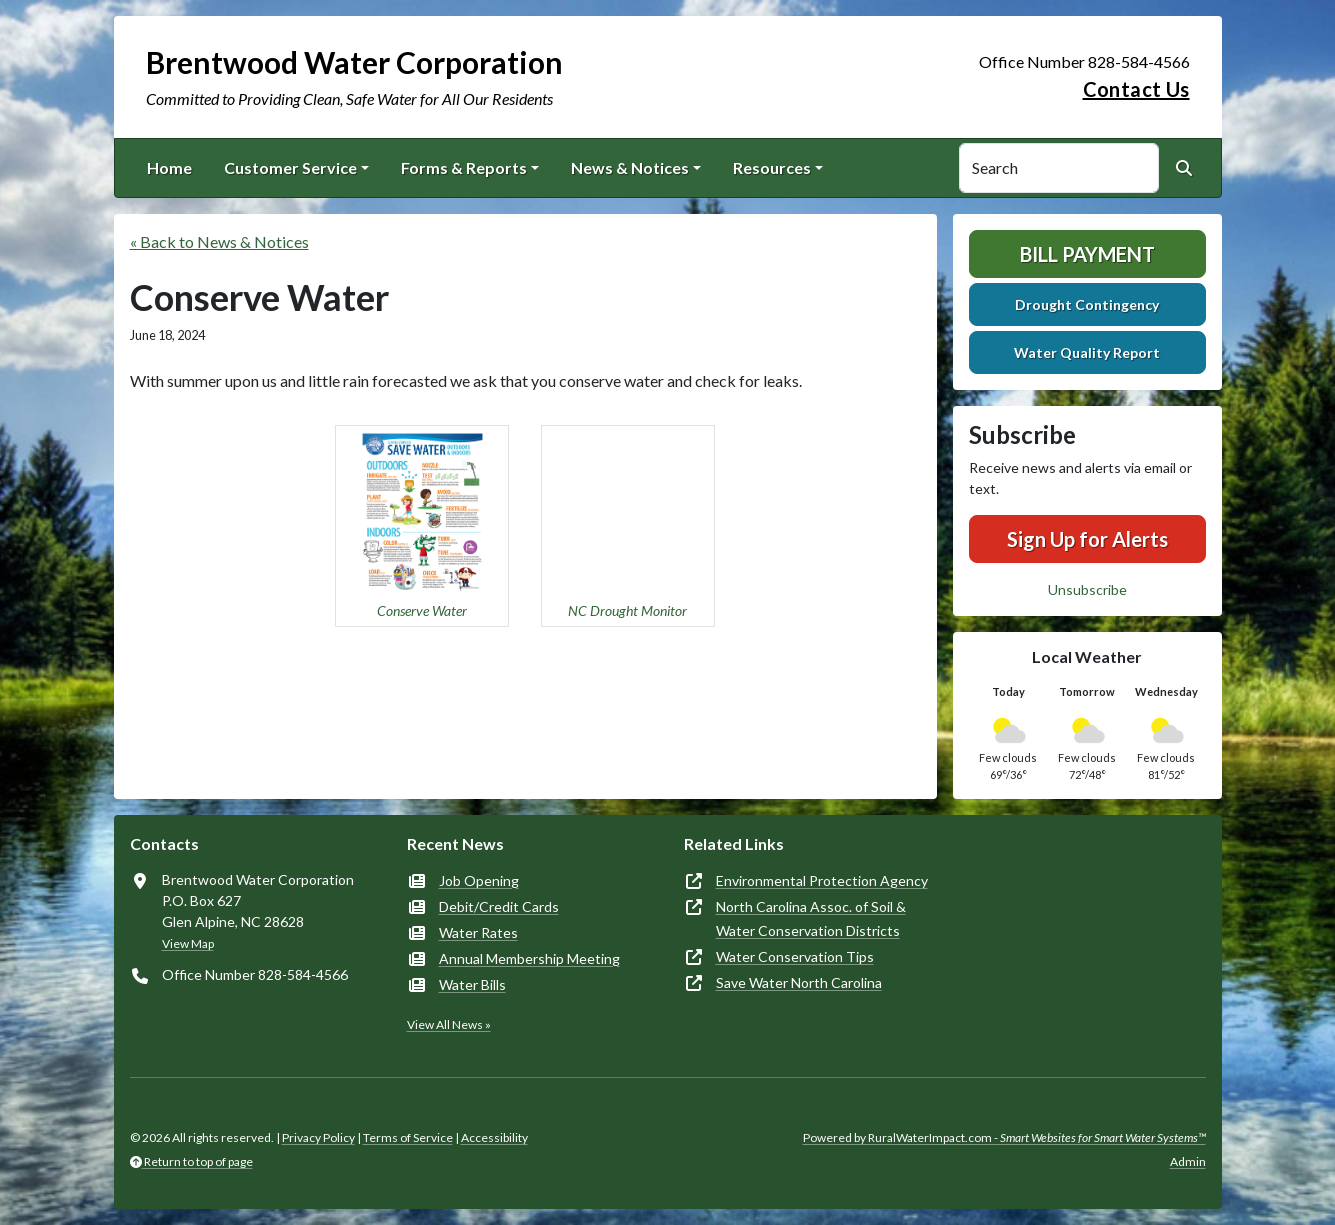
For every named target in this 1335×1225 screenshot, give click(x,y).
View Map (188, 943)
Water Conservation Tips (795, 956)
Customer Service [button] (290, 167)
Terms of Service (408, 1137)
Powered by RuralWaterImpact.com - (1004, 1137)
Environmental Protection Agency (822, 880)
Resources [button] (772, 167)
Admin (1188, 1161)
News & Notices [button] (630, 167)
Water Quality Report (1087, 352)
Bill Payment (1087, 254)
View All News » (449, 1024)
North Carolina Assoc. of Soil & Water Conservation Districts (811, 918)
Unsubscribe (1087, 589)
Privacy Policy (318, 1137)
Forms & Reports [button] (464, 167)
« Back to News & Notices (219, 241)
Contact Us (1136, 89)
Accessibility (494, 1137)
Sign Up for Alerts (1087, 539)
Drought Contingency (1087, 304)
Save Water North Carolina (799, 982)
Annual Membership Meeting (529, 958)
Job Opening (479, 880)
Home (169, 167)
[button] (422, 526)
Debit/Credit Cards (499, 906)
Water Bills (472, 984)
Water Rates (478, 932)
